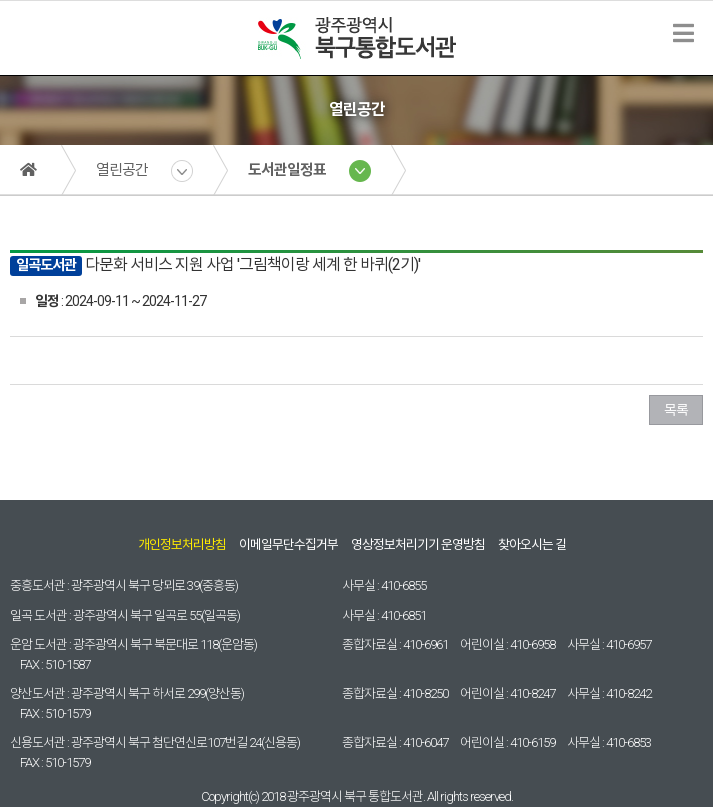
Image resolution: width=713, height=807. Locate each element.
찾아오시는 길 (532, 544)
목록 (676, 410)
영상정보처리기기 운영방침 (418, 544)
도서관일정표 (287, 170)
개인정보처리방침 (182, 544)
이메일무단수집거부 (288, 544)
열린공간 (122, 170)
